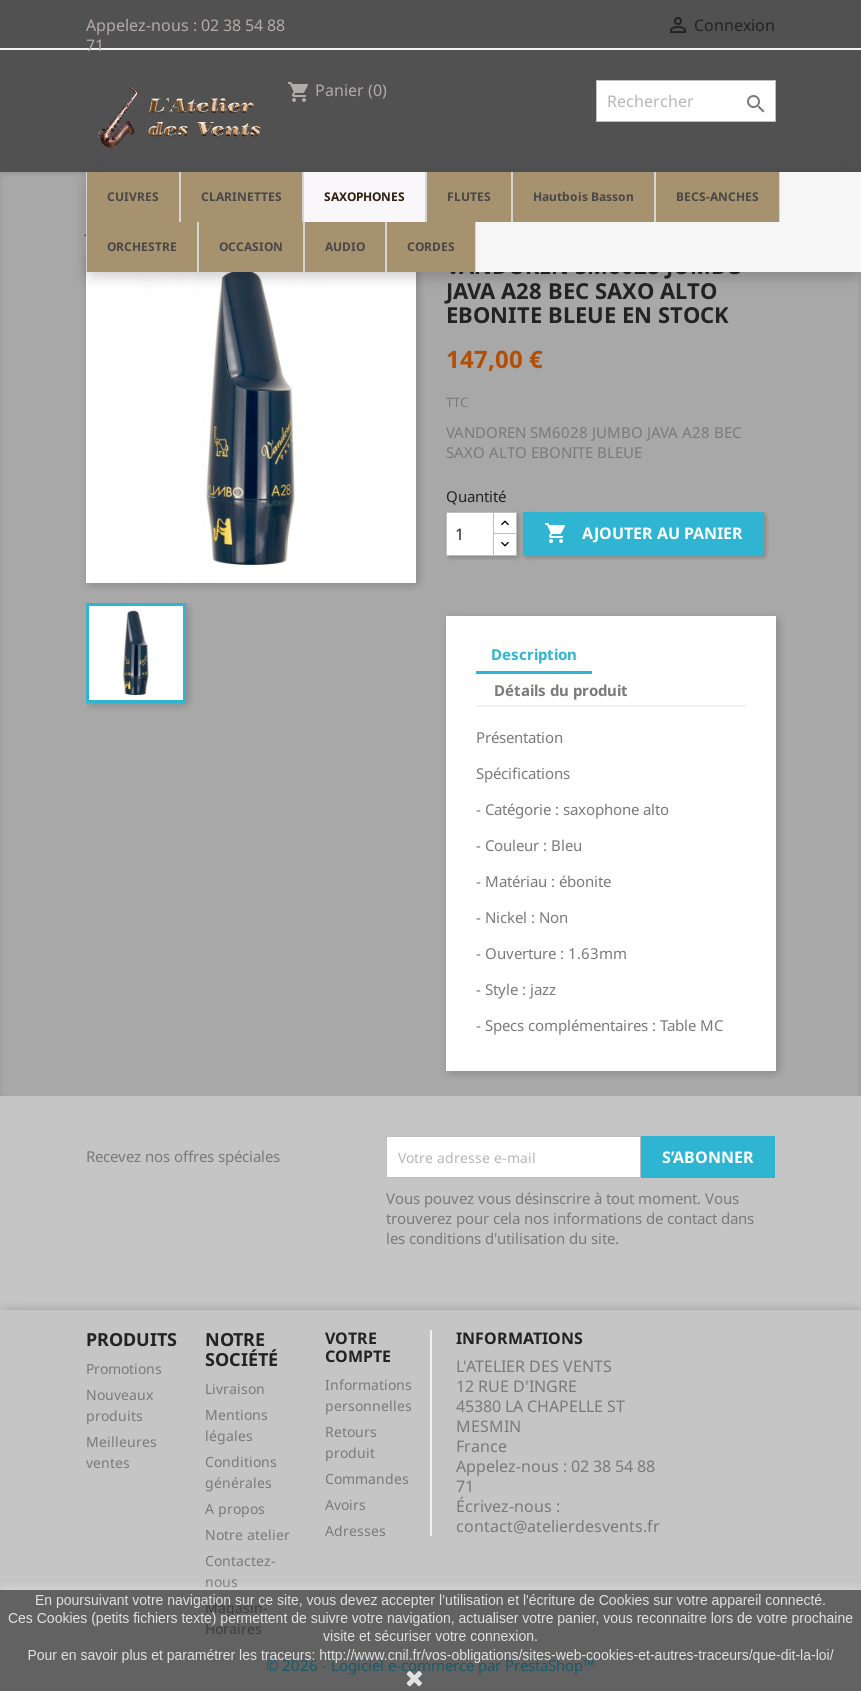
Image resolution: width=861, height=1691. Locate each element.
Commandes (367, 1478)
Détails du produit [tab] (561, 690)
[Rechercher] (686, 101)
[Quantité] (470, 534)
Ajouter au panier (643, 534)
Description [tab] (534, 654)
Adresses (355, 1530)
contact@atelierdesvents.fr (558, 1526)
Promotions (124, 1368)
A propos (235, 1508)
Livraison (235, 1388)
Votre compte (358, 1347)
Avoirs (345, 1504)
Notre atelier (247, 1534)
